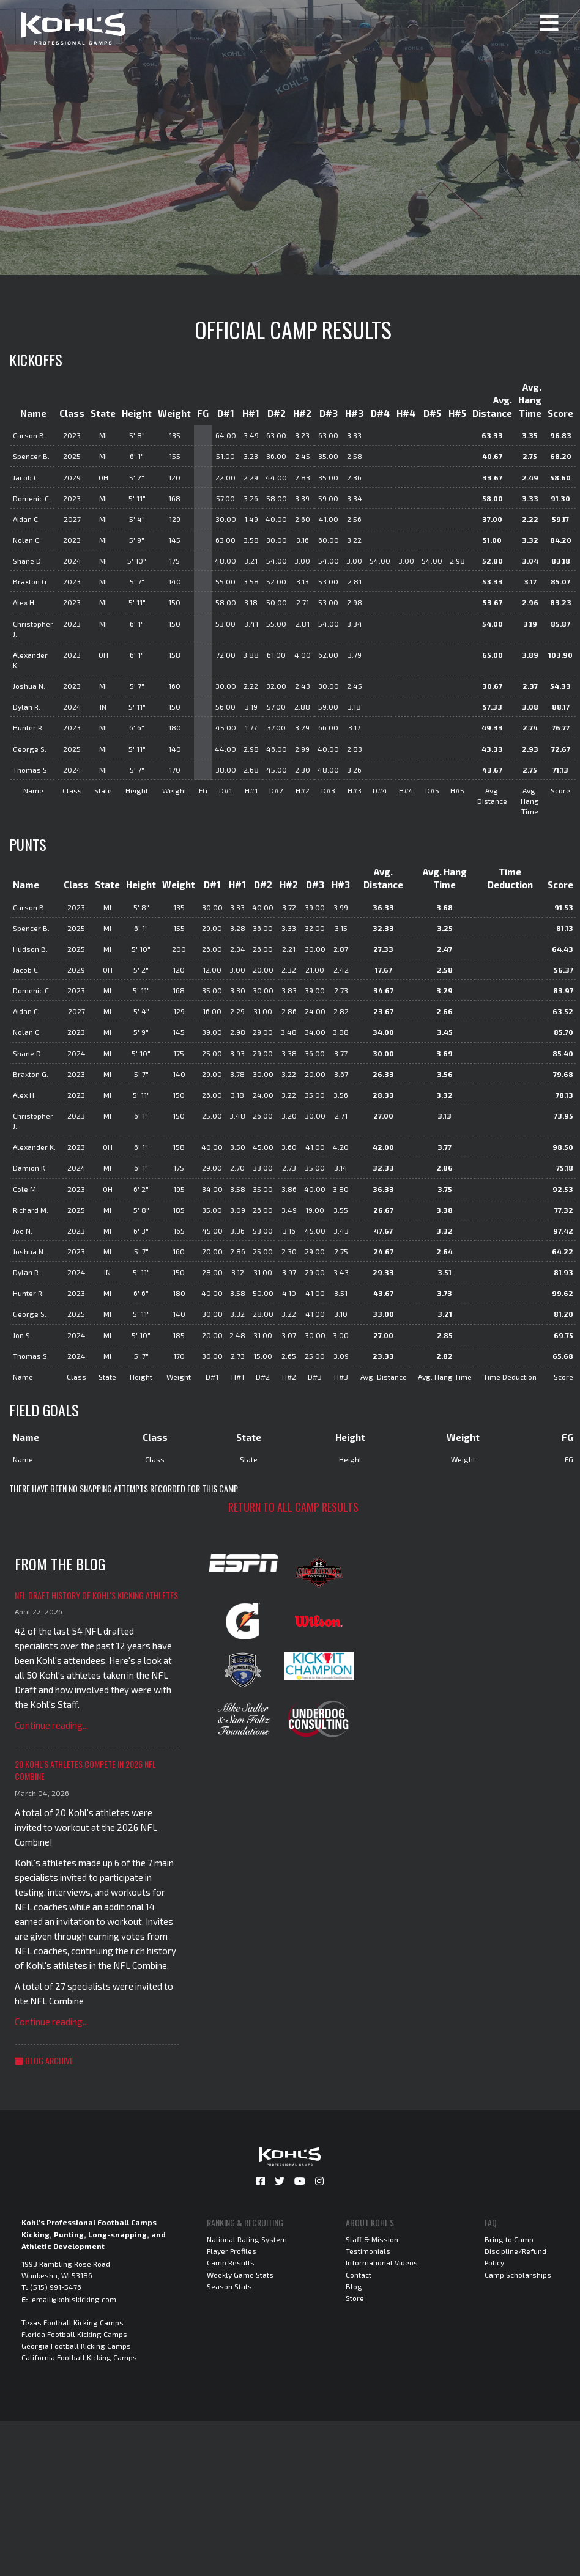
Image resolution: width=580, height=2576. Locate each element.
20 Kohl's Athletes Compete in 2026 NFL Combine (85, 1770)
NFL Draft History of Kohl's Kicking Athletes (96, 1595)
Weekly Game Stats (240, 2274)
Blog (354, 2286)
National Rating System (247, 2239)
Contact (358, 2274)
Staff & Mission (372, 2239)
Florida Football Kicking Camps (74, 2334)
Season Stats (229, 2286)
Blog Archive (44, 2060)
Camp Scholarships (518, 2274)
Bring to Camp (509, 2239)
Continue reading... (51, 1725)
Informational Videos (382, 2262)
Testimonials (368, 2251)
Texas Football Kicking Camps (72, 2322)
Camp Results (231, 2262)
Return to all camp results (293, 1507)
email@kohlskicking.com (74, 2299)
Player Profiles (231, 2251)
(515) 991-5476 (55, 2287)
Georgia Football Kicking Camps (76, 2345)
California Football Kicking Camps (79, 2357)
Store (355, 2298)
